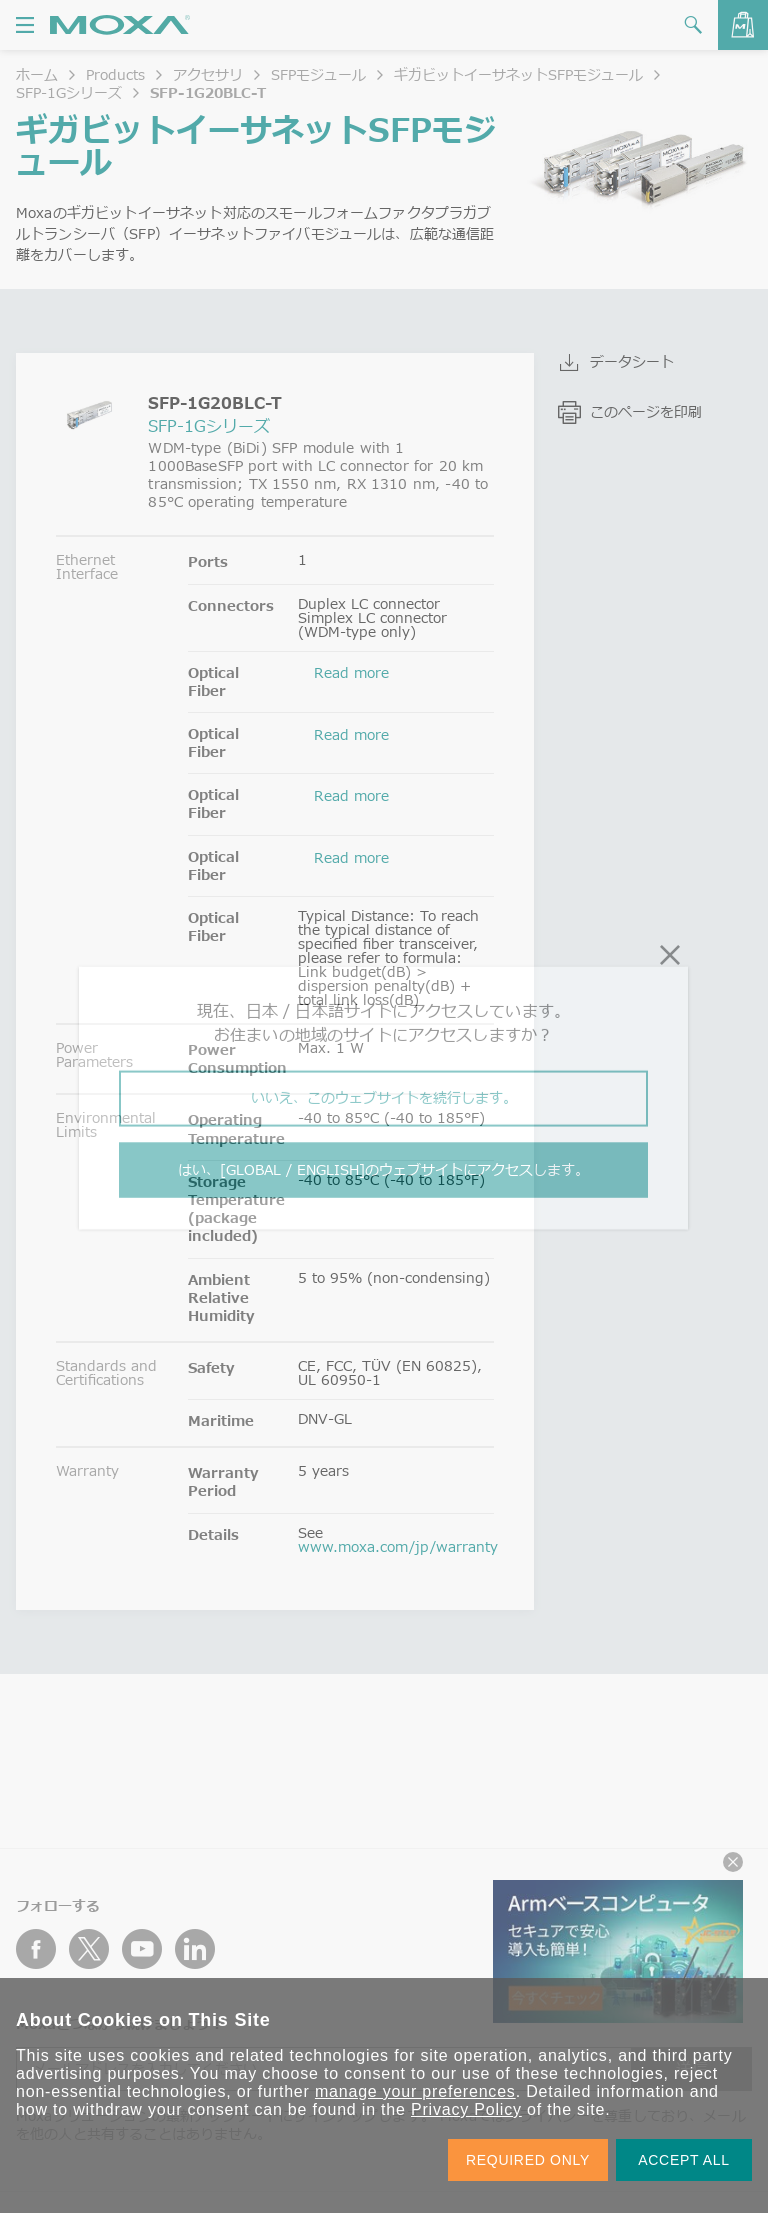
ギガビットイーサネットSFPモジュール (518, 74)
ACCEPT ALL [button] (684, 2160)
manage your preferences (415, 2091)
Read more (351, 672)
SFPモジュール (318, 74)
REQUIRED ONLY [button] (528, 2160)
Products (115, 74)
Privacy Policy (466, 2109)
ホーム (37, 74)
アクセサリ (208, 74)
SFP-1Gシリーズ (69, 92)
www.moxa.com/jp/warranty (398, 1546)
